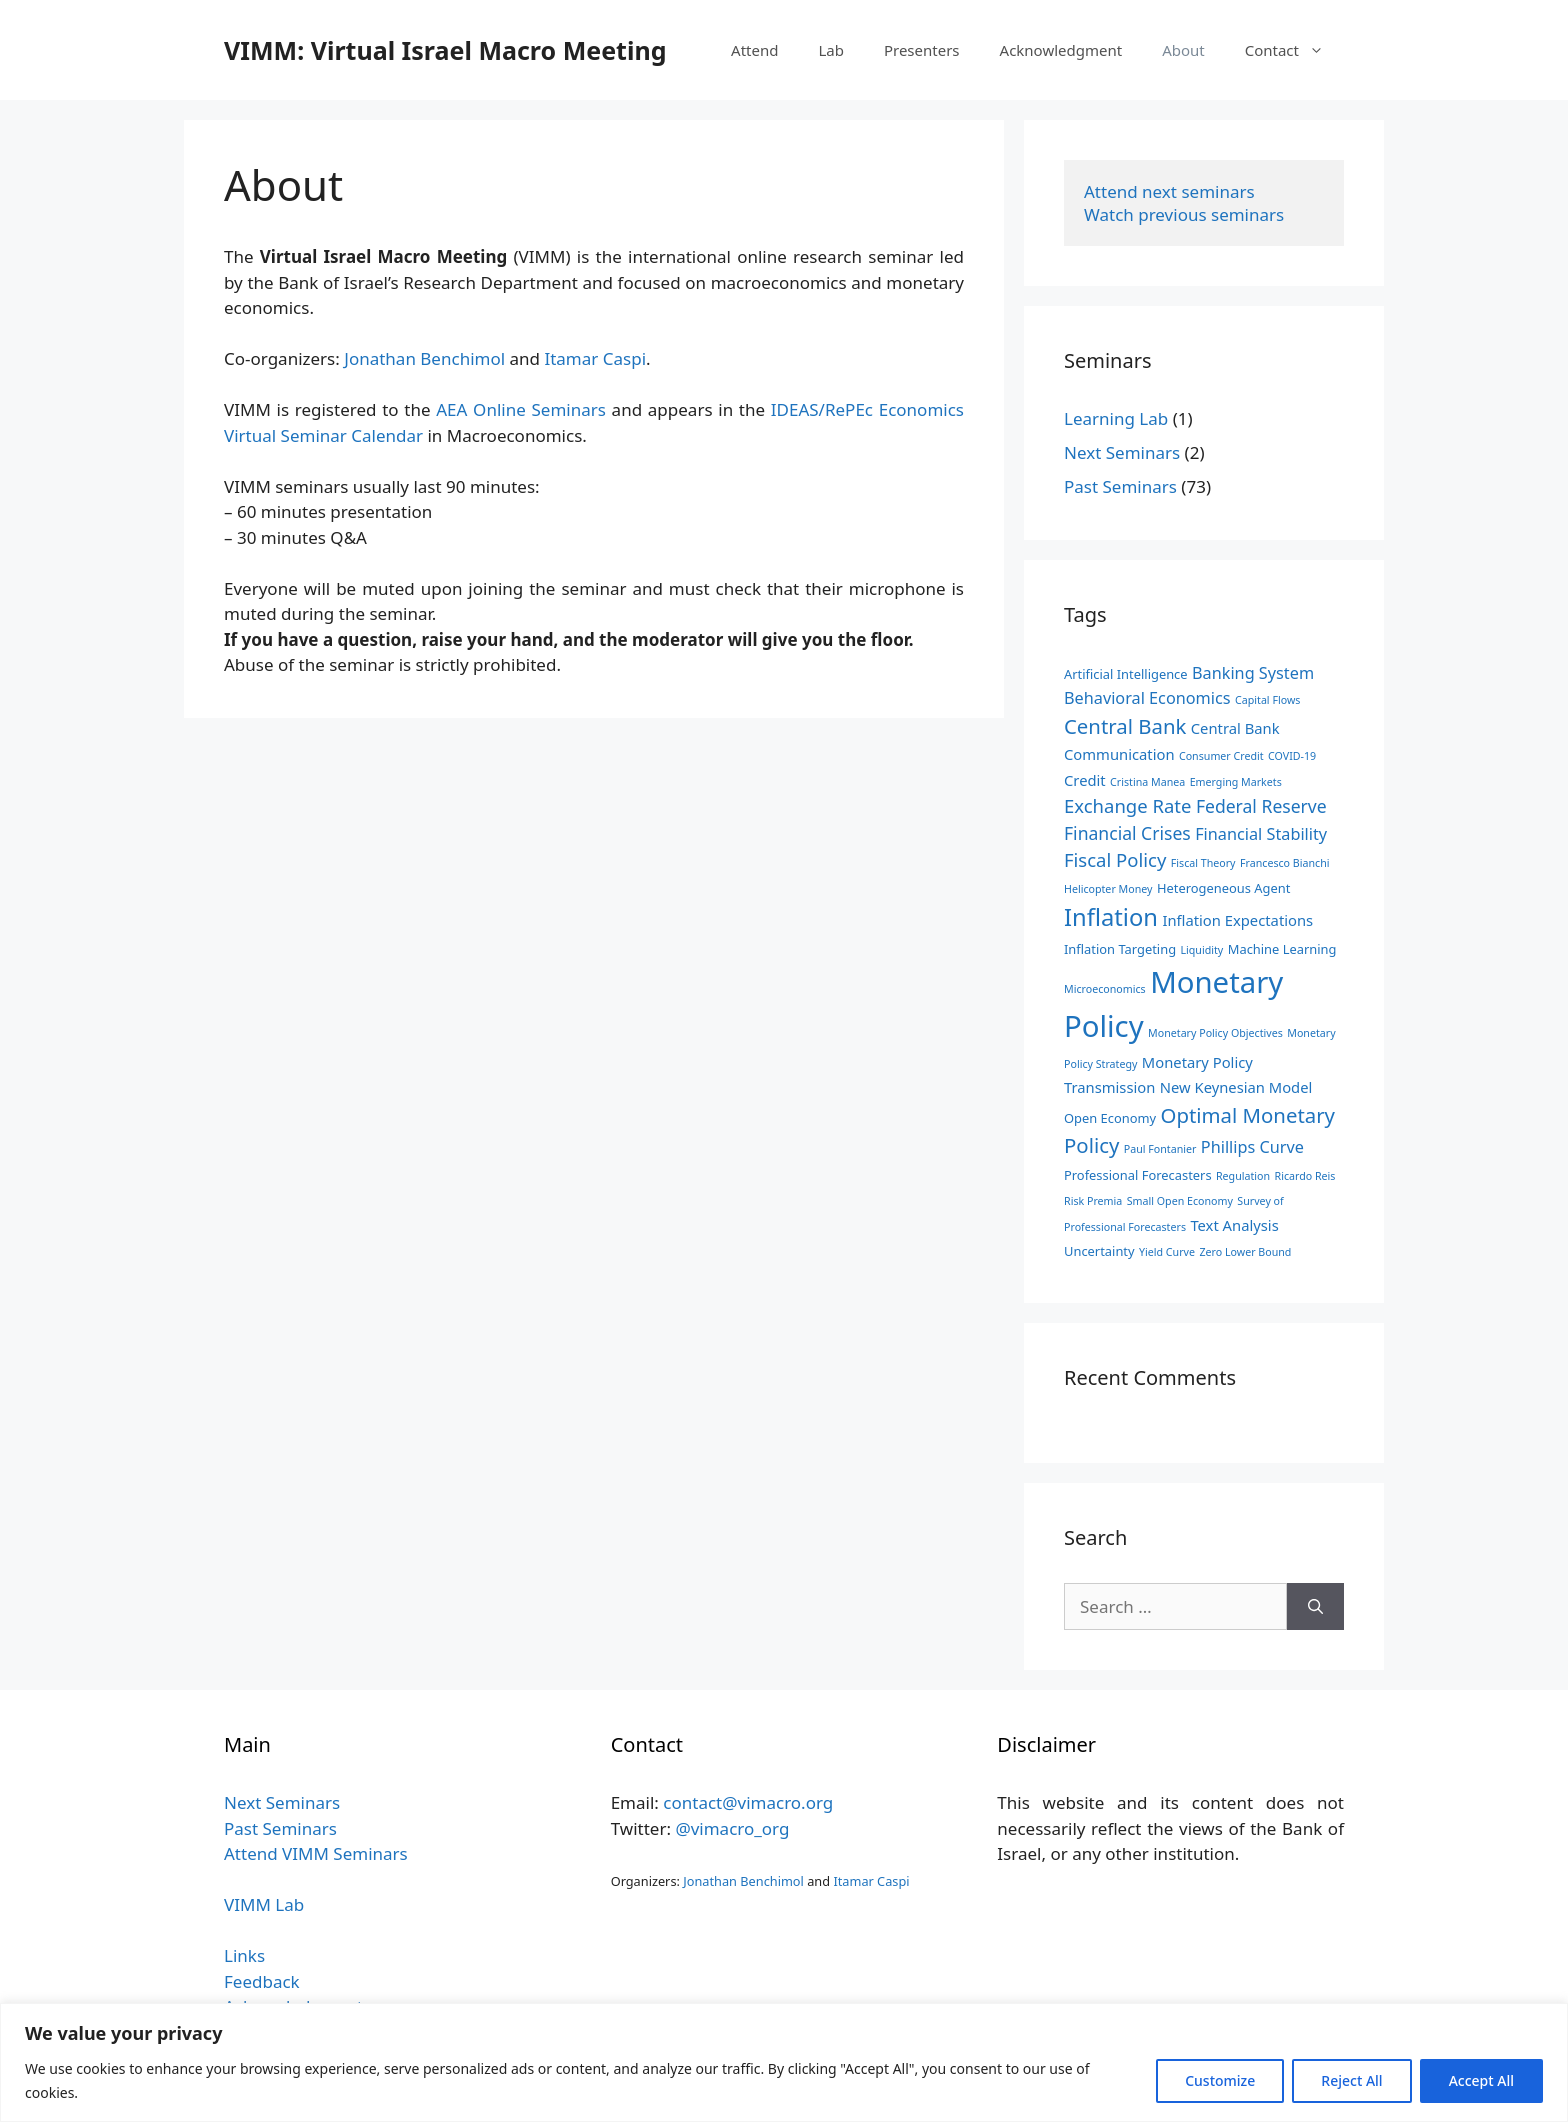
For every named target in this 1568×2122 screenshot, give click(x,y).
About (1183, 50)
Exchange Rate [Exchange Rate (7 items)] (1127, 805)
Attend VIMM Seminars (316, 1853)
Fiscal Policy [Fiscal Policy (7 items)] (1115, 859)
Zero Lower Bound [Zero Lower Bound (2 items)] (1245, 1252)
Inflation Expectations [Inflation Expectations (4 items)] (1237, 920)
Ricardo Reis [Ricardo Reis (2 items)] (1305, 1176)
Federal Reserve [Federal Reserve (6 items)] (1261, 806)
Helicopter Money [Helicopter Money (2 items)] (1108, 889)
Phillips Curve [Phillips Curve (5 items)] (1252, 1147)
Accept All (1481, 2080)
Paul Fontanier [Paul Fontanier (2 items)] (1160, 1149)
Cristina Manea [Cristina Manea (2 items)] (1147, 782)
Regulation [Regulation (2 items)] (1243, 1176)
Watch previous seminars (1184, 214)
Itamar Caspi (595, 358)
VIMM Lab (264, 1904)
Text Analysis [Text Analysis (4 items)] (1234, 1225)
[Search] (1315, 1607)
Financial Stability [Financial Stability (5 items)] (1261, 834)
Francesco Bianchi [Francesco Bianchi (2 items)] (1285, 863)
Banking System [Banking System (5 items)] (1253, 673)
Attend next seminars (1169, 191)
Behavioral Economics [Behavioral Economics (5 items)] (1147, 698)
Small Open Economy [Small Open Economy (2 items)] (1180, 1201)
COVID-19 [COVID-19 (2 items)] (1292, 756)
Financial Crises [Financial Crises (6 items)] (1127, 833)
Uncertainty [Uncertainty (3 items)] (1099, 1251)
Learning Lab (1116, 418)
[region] (784, 2062)
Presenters (922, 50)
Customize (1220, 2080)
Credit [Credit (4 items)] (1085, 780)
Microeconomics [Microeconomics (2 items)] (1105, 989)
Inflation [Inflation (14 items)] (1111, 917)
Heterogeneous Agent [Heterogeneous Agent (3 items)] (1223, 888)
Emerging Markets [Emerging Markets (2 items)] (1236, 782)
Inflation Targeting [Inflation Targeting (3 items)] (1120, 949)
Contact (1294, 50)
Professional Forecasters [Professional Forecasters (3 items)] (1138, 1175)
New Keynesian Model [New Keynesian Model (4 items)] (1236, 1087)
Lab (831, 50)
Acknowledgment (1061, 50)
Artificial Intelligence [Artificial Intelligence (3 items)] (1126, 674)
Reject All (1351, 2080)
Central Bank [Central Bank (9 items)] (1125, 726)
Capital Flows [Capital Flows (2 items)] (1267, 700)
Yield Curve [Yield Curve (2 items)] (1167, 1252)
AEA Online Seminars (521, 409)
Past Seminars (1120, 486)
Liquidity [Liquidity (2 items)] (1201, 950)
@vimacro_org (732, 1828)
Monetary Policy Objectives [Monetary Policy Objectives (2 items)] (1215, 1033)
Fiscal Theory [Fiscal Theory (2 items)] (1203, 863)
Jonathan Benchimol (424, 358)
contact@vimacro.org (748, 1802)
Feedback (262, 1981)
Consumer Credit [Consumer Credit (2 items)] (1221, 756)
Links (244, 1955)
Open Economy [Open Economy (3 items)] (1110, 1118)
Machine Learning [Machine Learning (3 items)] (1282, 949)
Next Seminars (1122, 452)
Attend (754, 50)
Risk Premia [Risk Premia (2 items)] (1093, 1201)
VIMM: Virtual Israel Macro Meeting (445, 50)
